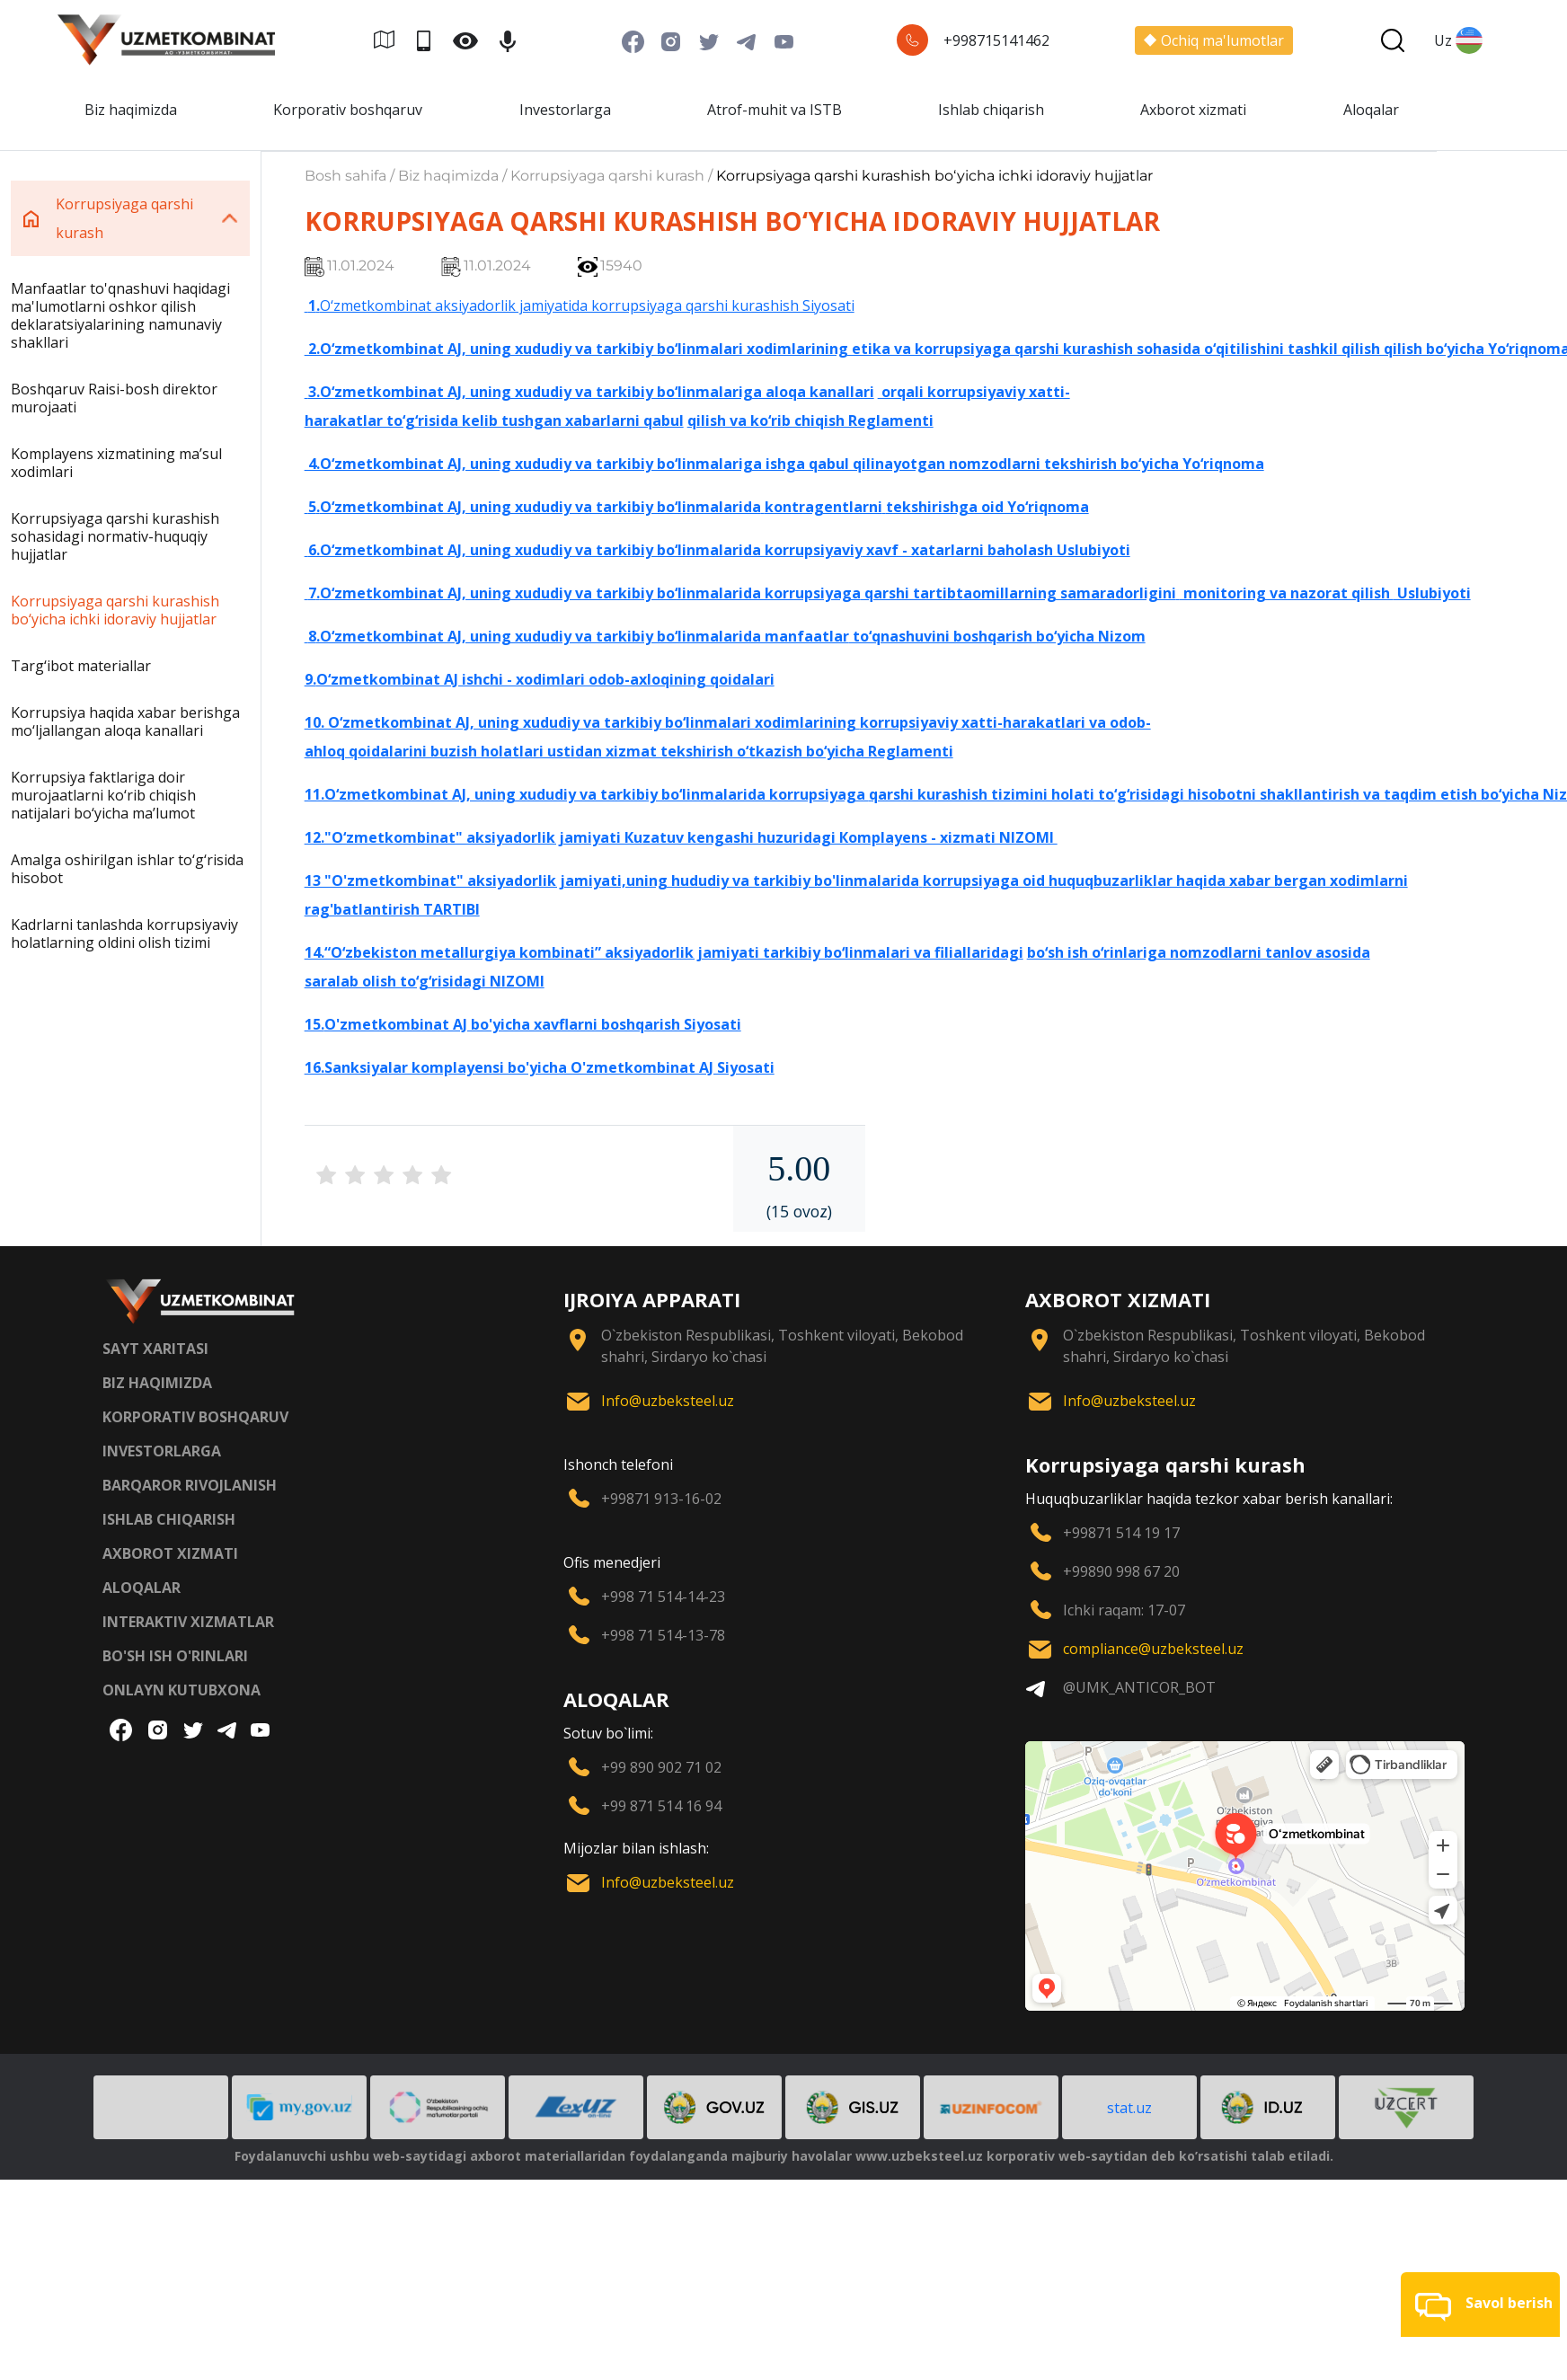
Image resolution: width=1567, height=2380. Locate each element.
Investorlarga (565, 109)
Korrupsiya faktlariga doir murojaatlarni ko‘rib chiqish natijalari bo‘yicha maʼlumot (103, 795)
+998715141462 (996, 40)
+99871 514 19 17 (1121, 1533)
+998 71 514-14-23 (663, 1596)
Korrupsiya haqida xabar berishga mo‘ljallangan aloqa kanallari (125, 721)
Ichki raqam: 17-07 (1124, 1610)
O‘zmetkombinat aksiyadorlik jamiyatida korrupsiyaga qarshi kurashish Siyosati (587, 305)
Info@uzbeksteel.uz (667, 1401)
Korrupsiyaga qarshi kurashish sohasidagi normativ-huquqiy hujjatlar (115, 536)
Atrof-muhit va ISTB (774, 109)
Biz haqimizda (130, 109)
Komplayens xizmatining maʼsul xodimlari (116, 463)
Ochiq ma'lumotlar (1214, 40)
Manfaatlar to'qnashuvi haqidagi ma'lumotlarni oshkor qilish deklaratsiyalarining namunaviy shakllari (120, 315)
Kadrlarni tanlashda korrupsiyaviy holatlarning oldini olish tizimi (124, 933)
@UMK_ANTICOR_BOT (1139, 1687)
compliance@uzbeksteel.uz (1153, 1649)
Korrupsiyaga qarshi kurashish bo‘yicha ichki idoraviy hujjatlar (115, 610)
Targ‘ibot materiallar (81, 666)
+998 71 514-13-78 (663, 1635)
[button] (1480, 2304)
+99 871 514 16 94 (661, 1806)
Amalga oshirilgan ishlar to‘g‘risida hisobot (127, 869)
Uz (1458, 40)
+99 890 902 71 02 (661, 1767)
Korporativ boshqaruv (347, 109)
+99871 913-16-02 (661, 1499)
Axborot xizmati (1193, 109)
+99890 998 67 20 (1121, 1571)
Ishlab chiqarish (991, 109)
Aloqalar (1371, 109)
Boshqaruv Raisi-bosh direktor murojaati (114, 398)
